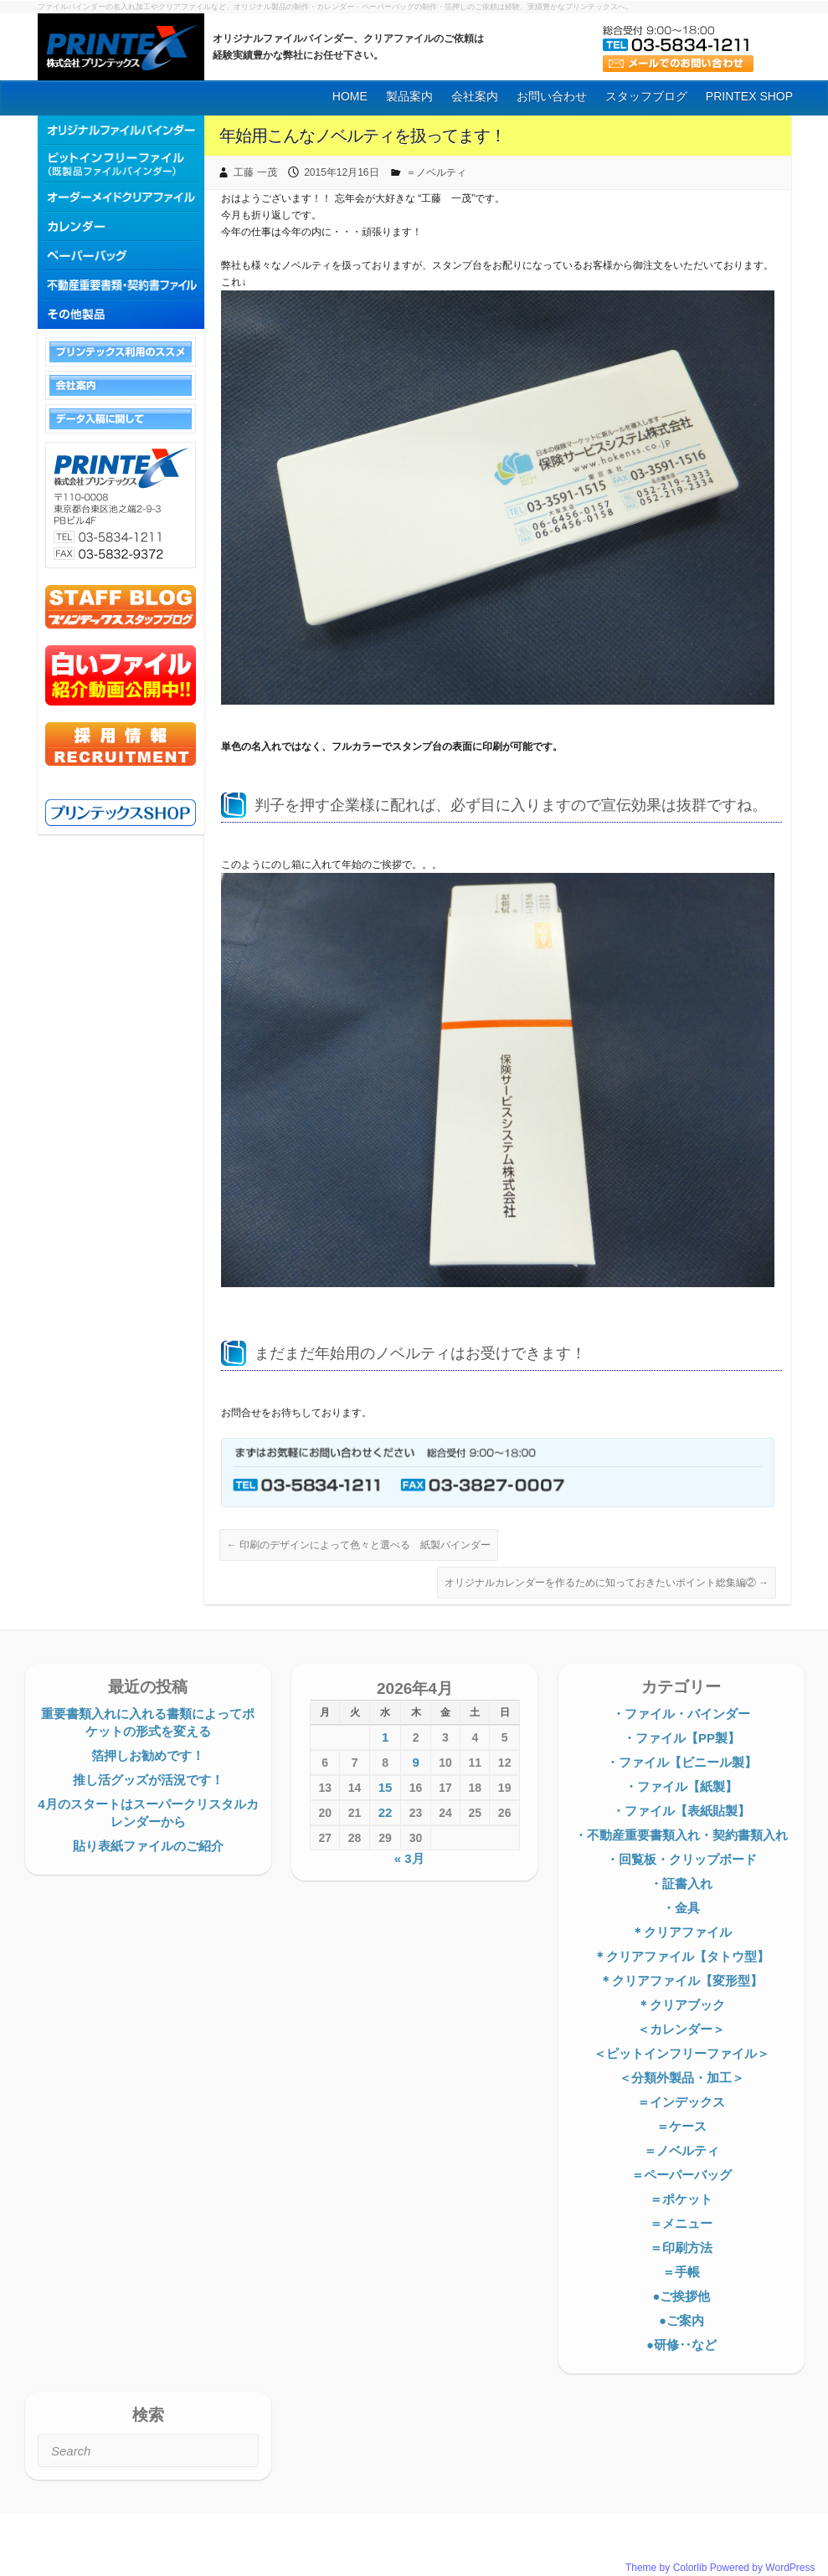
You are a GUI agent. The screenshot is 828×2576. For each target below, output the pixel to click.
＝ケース (681, 2126)
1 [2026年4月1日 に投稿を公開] (385, 1737)
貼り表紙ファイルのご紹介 (148, 1846)
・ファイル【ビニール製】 (681, 1762)
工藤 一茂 (255, 172)
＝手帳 (681, 2272)
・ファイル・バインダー (681, 1713)
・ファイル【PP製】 (681, 1738)
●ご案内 (681, 2320)
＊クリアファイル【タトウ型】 (681, 1956)
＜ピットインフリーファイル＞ (681, 2053)
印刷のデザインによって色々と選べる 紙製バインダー (359, 1545)
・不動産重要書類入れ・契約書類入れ (681, 1835)
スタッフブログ (646, 96)
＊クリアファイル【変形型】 (681, 1980)
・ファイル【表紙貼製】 (681, 1811)
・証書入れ (681, 1883)
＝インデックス (681, 2102)
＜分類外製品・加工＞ (681, 2078)
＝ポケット (681, 2199)
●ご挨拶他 (681, 2296)
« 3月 (409, 1858)
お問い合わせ (552, 96)
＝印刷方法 (681, 2247)
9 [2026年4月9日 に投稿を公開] (415, 1762)
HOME (350, 96)
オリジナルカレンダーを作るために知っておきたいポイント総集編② (607, 1582)
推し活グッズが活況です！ (148, 1780)
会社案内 (474, 96)
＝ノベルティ (436, 172)
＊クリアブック (681, 2005)
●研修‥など (681, 2344)
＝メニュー (681, 2223)
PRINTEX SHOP (749, 96)
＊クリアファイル (681, 1932)
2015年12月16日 (341, 172)
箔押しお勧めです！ (147, 1755)
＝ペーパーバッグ (681, 2175)
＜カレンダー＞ (681, 2029)
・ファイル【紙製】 (681, 1786)
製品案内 (409, 96)
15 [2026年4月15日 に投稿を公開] (385, 1787)
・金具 (681, 1908)
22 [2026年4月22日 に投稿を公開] (385, 1812)
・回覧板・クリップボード (681, 1859)
